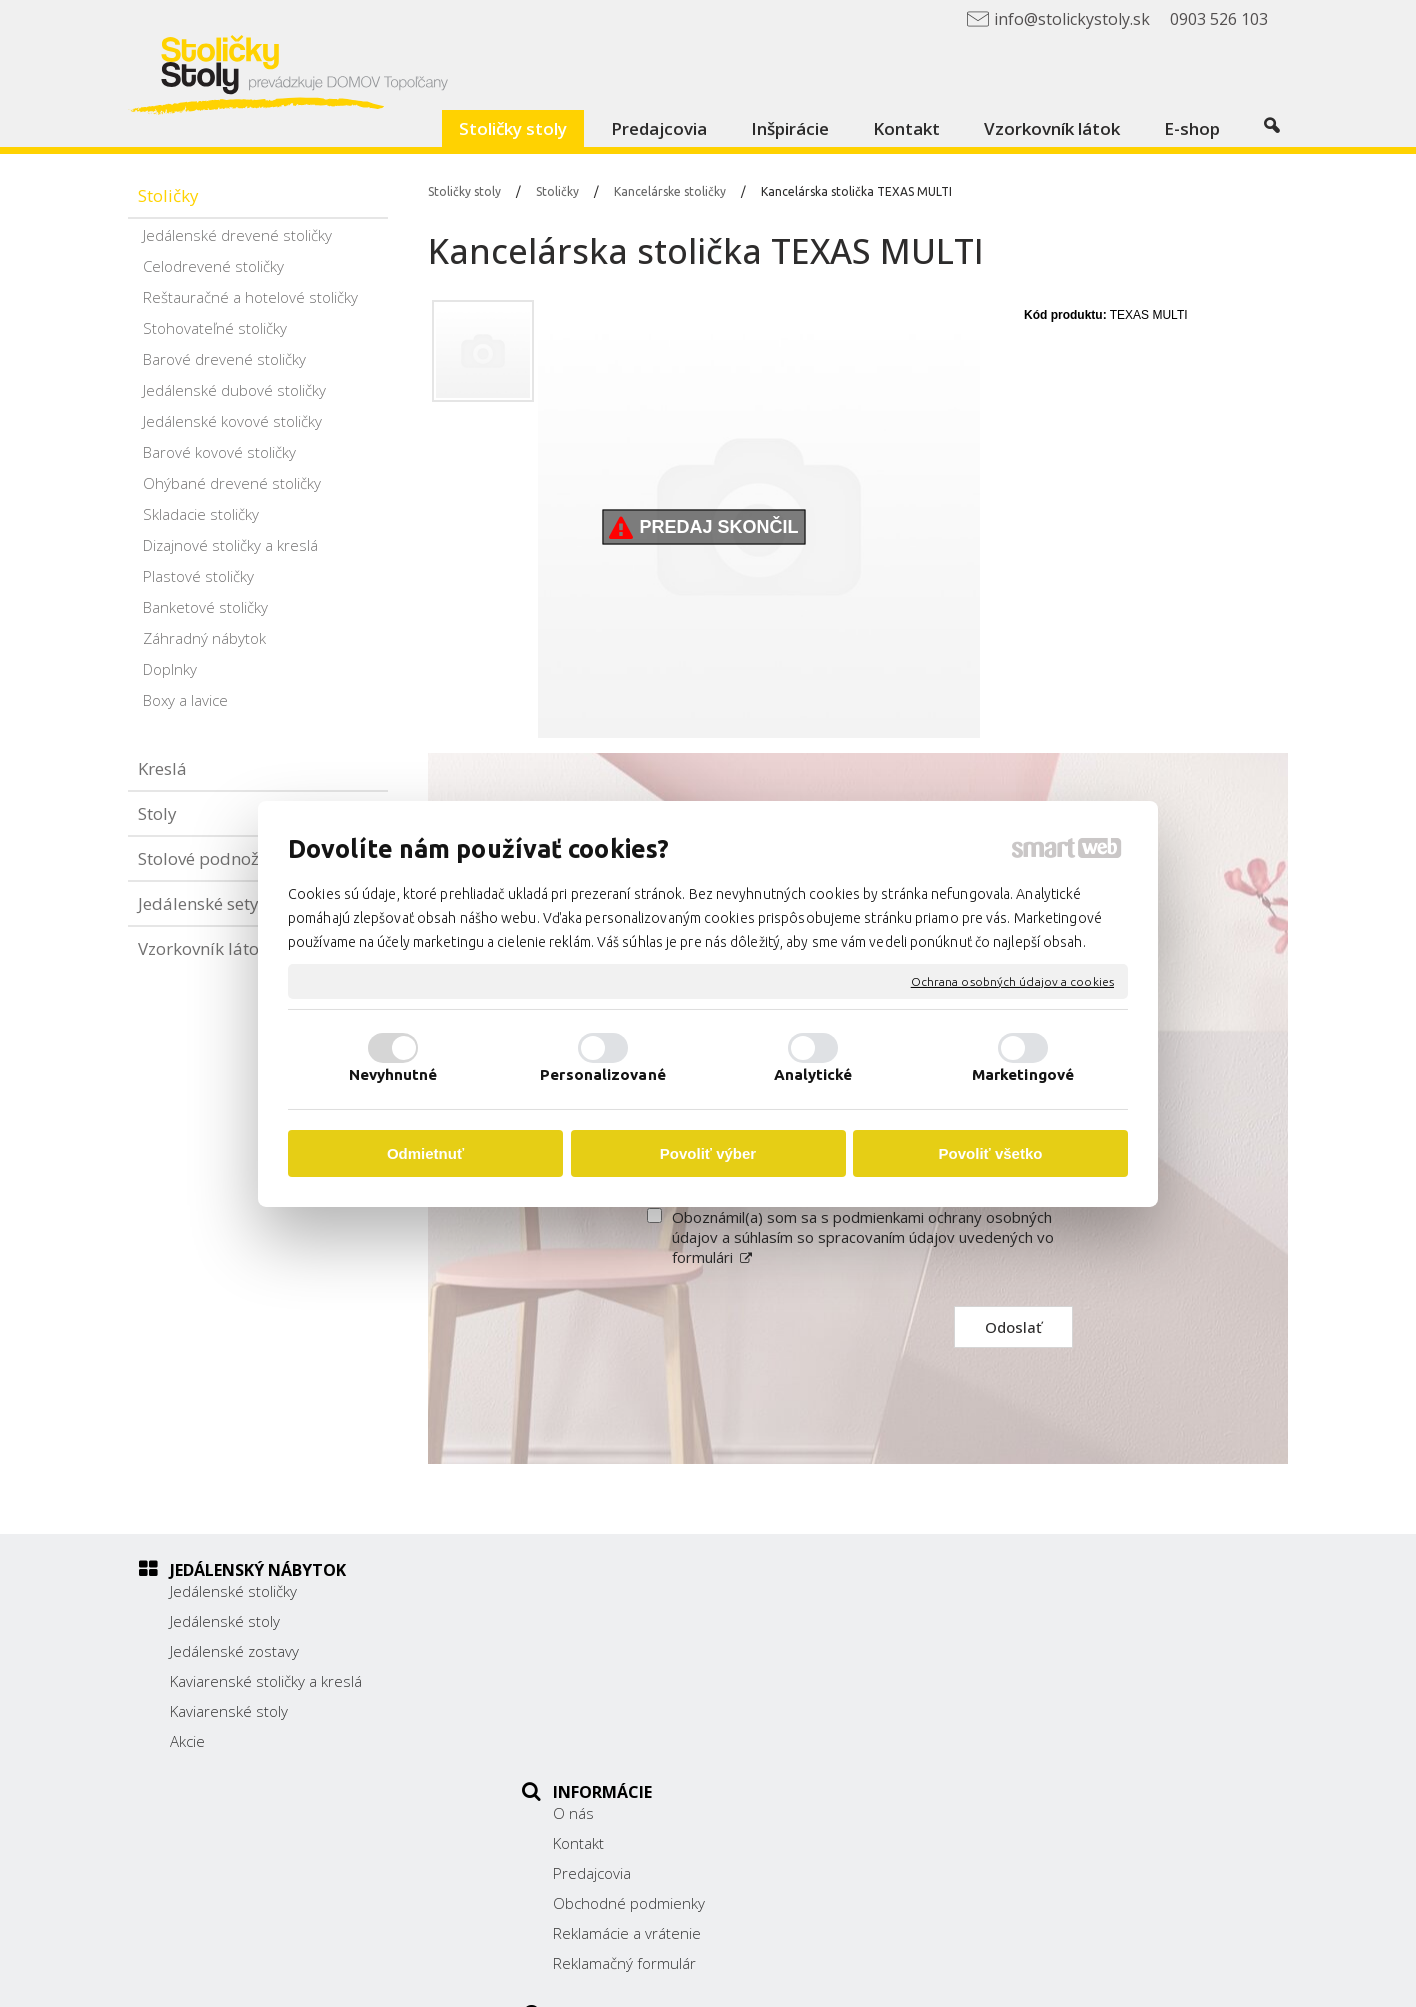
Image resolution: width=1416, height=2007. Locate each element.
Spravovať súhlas (1098, 1978)
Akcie (187, 1741)
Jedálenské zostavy (234, 1651)
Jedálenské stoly (225, 1621)
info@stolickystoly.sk (1022, 1722)
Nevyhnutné (393, 1074)
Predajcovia (603, 1651)
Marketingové (1023, 1074)
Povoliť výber (708, 1153)
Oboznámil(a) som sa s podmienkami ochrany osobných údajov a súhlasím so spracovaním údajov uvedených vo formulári (863, 1237)
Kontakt (589, 1621)
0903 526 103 (1000, 1700)
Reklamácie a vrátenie (638, 1711)
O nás (584, 1591)
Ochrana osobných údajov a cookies (1012, 980)
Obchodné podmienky (640, 1681)
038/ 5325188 (1001, 1678)
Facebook (984, 1751)
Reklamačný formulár (635, 1741)
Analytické (813, 1074)
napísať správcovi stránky (755, 1978)
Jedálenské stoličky (233, 1591)
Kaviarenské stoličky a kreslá (266, 1681)
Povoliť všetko (991, 1153)
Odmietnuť (425, 1153)
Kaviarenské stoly (229, 1711)
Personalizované (603, 1074)
